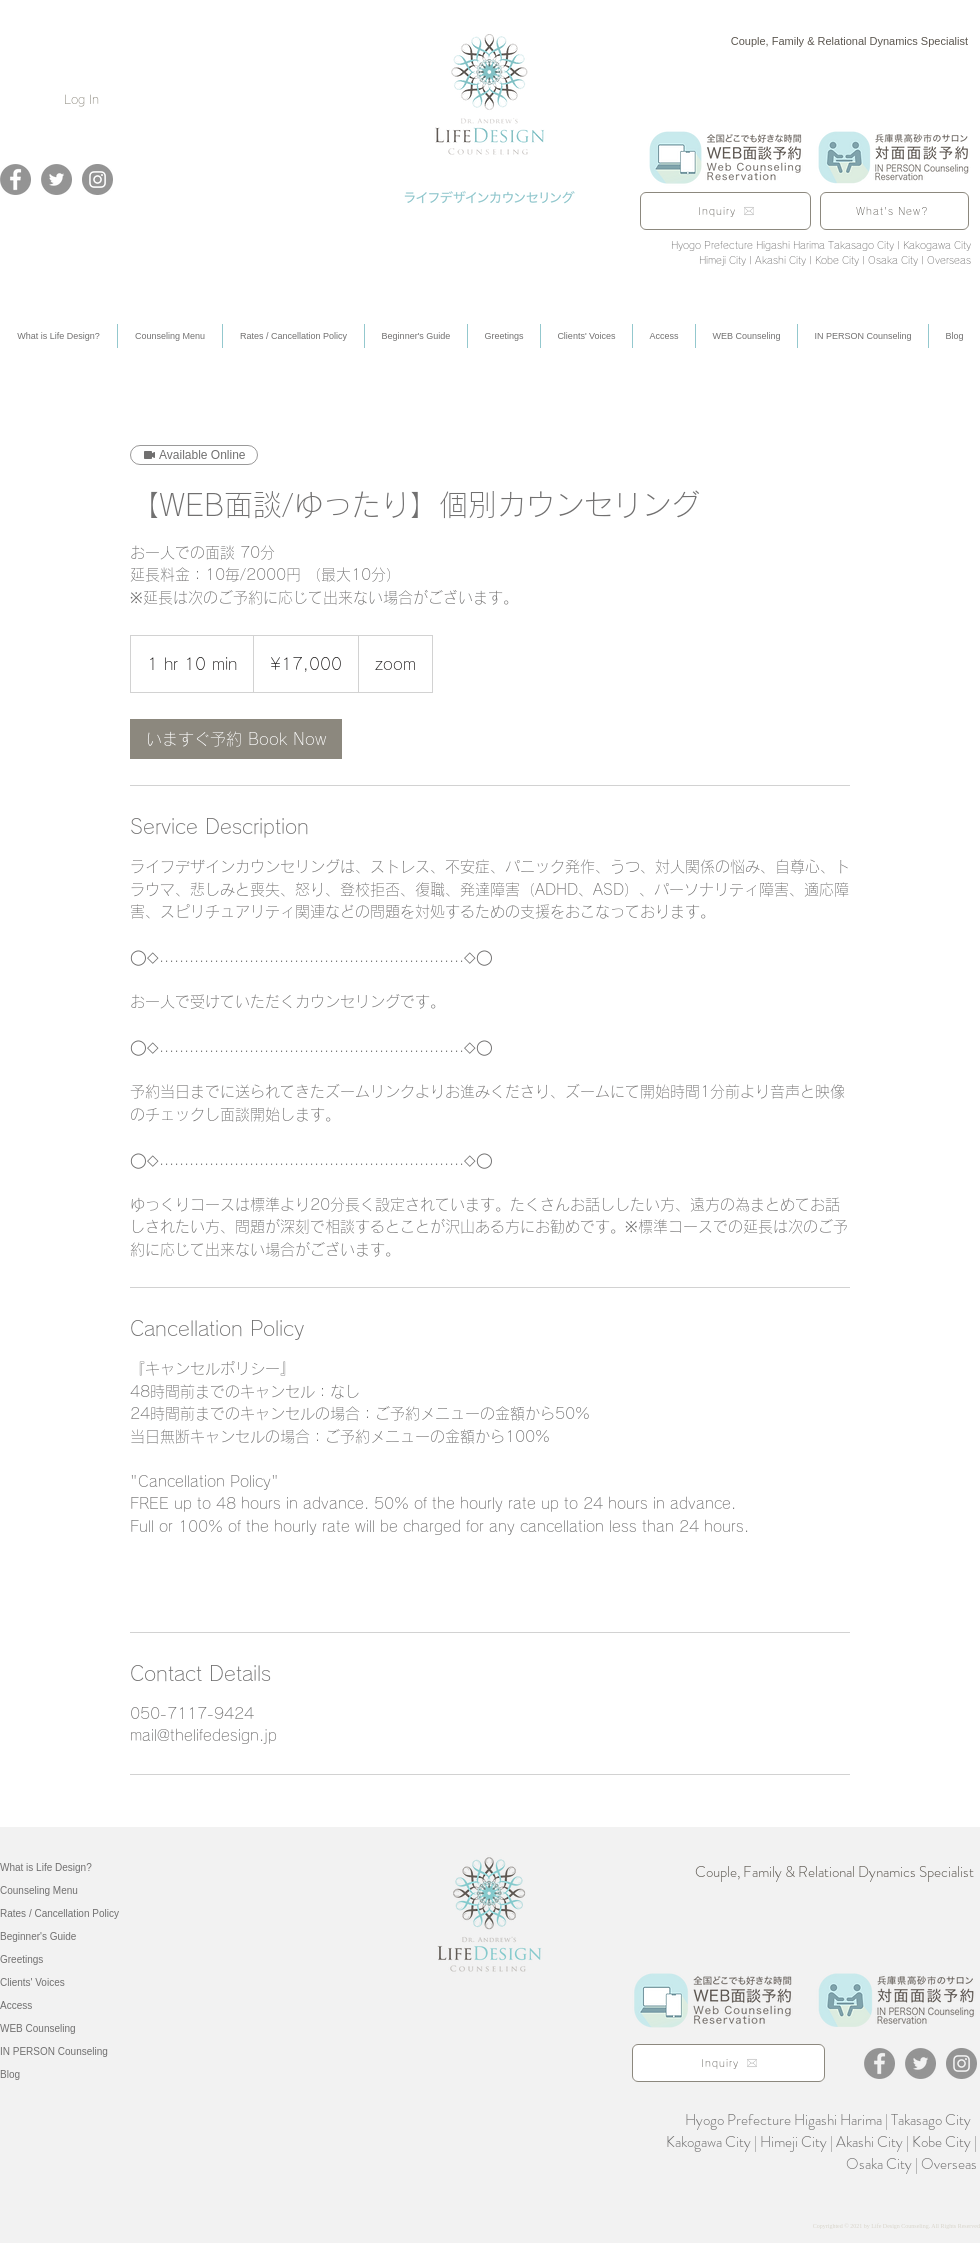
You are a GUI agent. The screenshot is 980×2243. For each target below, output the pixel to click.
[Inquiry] (725, 211)
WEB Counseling (38, 2028)
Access (16, 2005)
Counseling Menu (39, 1890)
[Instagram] (97, 179)
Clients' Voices (32, 1982)
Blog (10, 2074)
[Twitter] (56, 179)
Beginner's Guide (38, 1936)
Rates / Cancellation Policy (59, 1913)
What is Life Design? (46, 1867)
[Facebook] (15, 179)
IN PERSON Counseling (54, 2051)
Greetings (21, 1959)
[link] (236, 739)
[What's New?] (894, 211)
